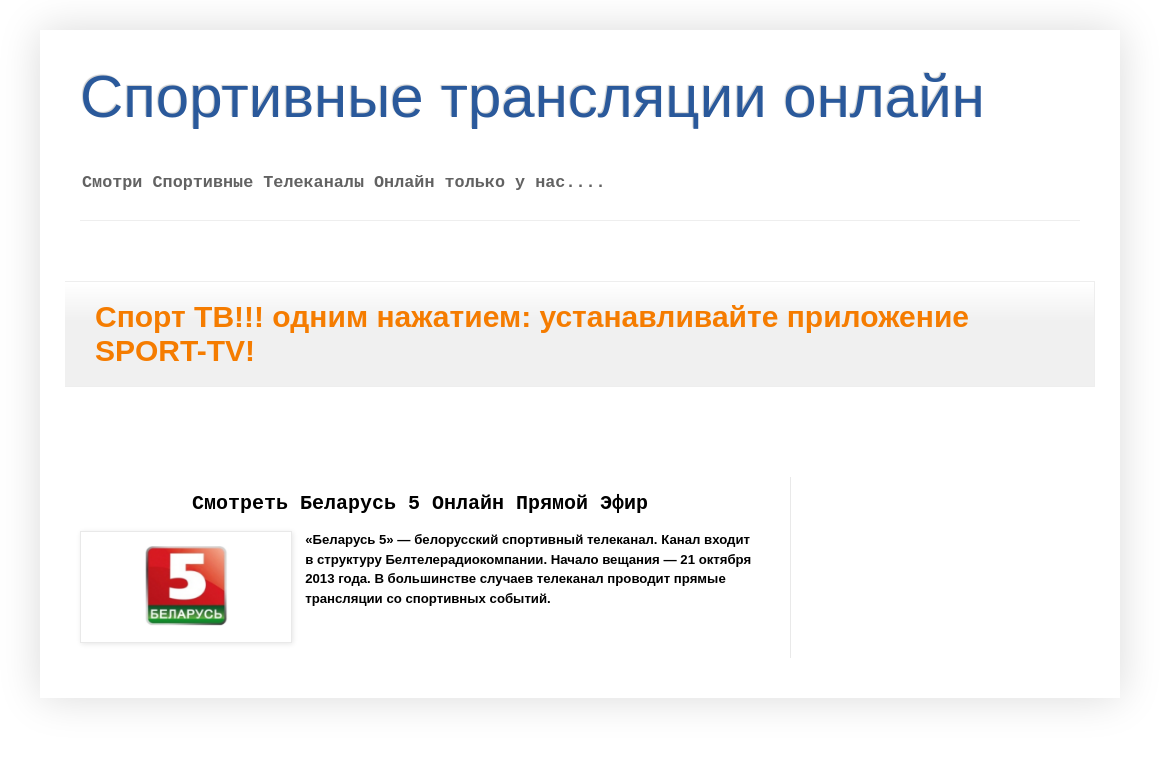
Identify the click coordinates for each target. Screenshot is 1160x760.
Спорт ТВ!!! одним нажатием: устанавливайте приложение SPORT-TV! (532, 333)
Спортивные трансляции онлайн (532, 96)
